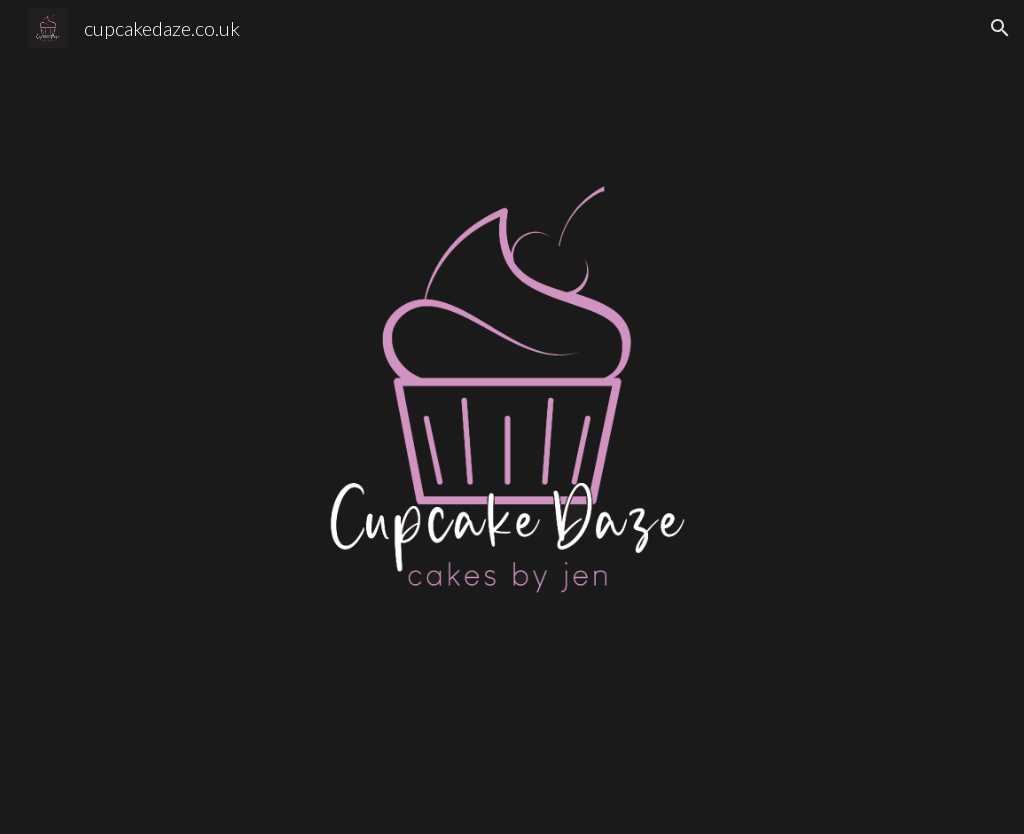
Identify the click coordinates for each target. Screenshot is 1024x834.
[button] (1000, 28)
